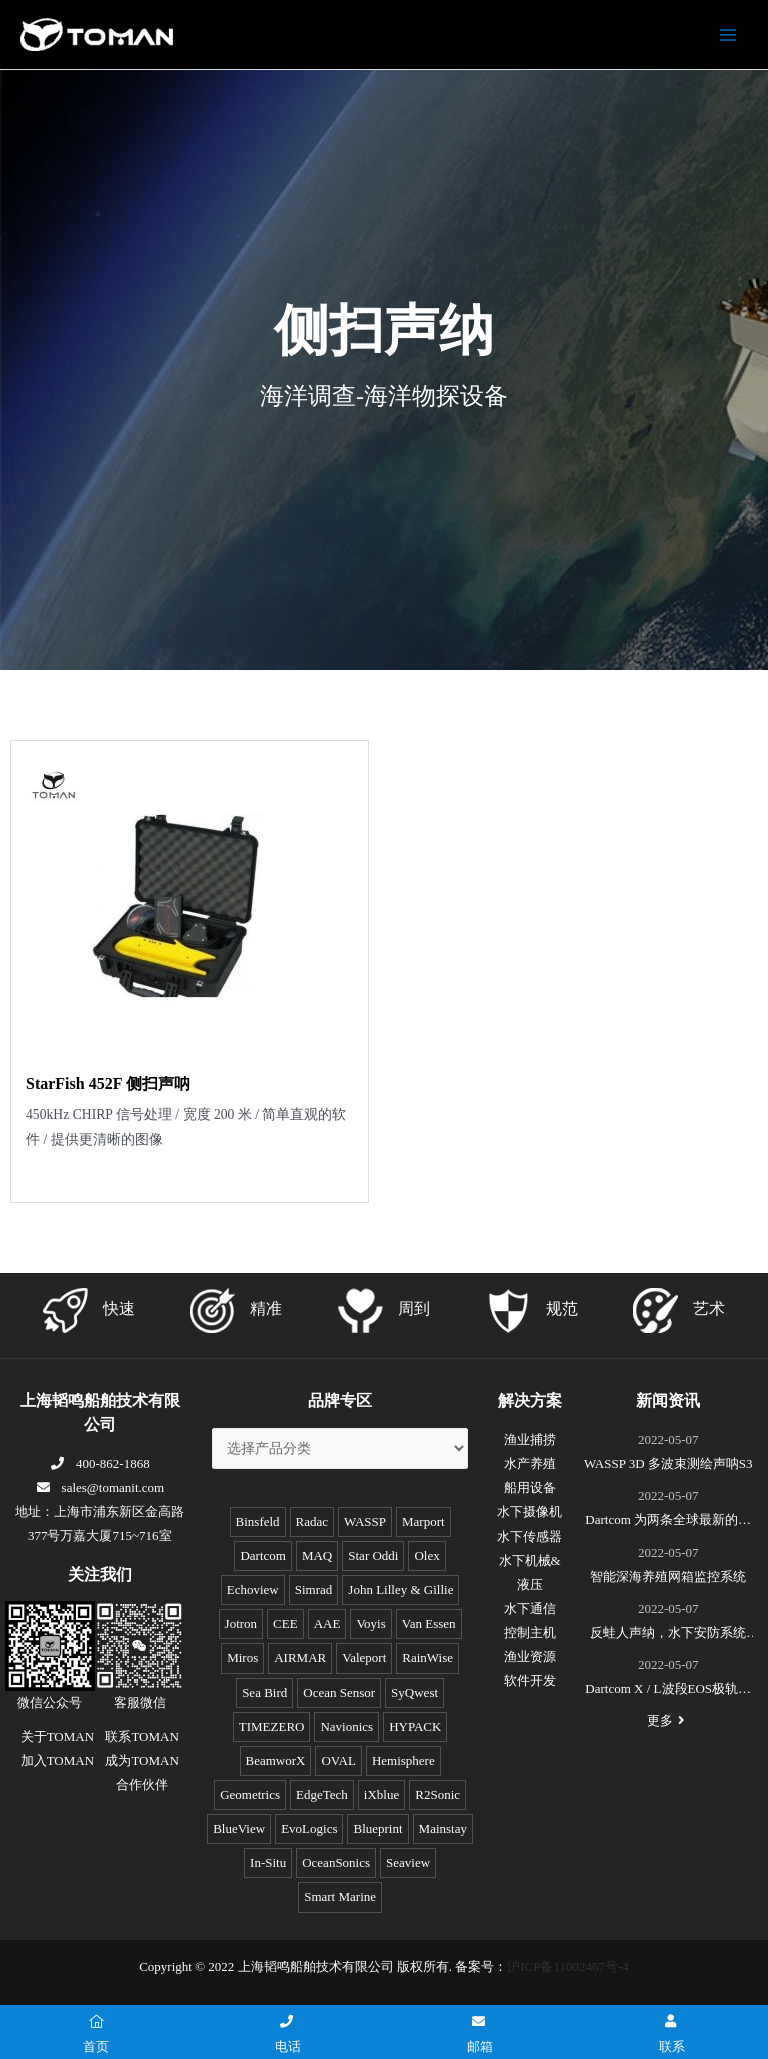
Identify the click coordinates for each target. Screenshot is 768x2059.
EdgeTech (322, 1794)
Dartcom (262, 1555)
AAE (327, 1623)
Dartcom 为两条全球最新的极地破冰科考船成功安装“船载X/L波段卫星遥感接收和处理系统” (668, 1522)
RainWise (427, 1657)
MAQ (317, 1555)
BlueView (239, 1828)
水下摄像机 (529, 1511)
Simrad (314, 1589)
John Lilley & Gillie (400, 1589)
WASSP (365, 1521)
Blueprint (377, 1828)
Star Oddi (373, 1555)
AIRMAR (300, 1657)
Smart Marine (340, 1896)
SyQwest (414, 1692)
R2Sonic (437, 1794)
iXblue (381, 1794)
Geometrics (250, 1794)
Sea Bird (264, 1692)
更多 (668, 1720)
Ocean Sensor (339, 1692)
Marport (423, 1521)
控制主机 (530, 1632)
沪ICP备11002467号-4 (568, 1966)
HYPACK (415, 1726)
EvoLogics (309, 1828)
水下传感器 (529, 1536)
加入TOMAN (57, 1760)
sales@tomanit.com (99, 1487)
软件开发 (530, 1680)
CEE (285, 1623)
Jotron (241, 1623)
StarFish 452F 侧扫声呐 (108, 1083)
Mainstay (443, 1828)
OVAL (338, 1760)
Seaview (408, 1862)
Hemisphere (403, 1760)
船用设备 (530, 1487)
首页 (96, 2034)
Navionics (346, 1726)
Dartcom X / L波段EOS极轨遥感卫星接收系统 (668, 1691)
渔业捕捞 (530, 1439)
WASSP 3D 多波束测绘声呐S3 (668, 1463)
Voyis (370, 1623)
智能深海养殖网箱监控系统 (668, 1576)
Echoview (253, 1589)
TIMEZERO (272, 1726)
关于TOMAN (57, 1736)
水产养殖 (530, 1463)
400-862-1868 (100, 1463)
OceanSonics (336, 1862)
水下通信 (530, 1608)
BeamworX (276, 1760)
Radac (312, 1521)
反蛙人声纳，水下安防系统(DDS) (668, 1635)
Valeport (364, 1657)
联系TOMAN (141, 1736)
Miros (242, 1657)
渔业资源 (530, 1656)
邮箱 (480, 2034)
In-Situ (268, 1862)
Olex (426, 1555)
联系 (672, 2034)
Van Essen (429, 1623)
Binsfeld (258, 1521)
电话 (288, 2034)
